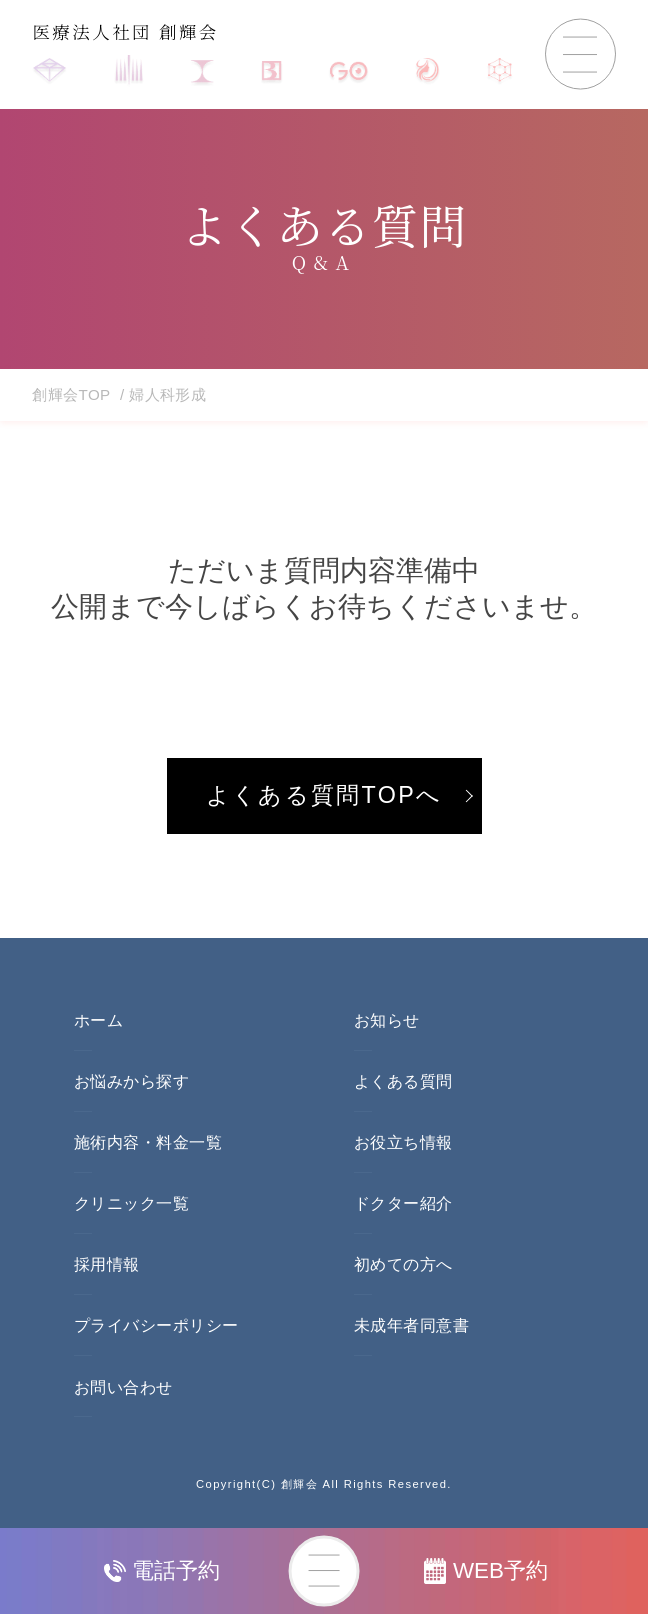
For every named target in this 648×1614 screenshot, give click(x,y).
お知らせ (387, 1020)
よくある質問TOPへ (324, 795)
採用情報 (107, 1264)
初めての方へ (403, 1264)
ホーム (98, 1020)
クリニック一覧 (131, 1203)
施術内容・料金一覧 (148, 1142)
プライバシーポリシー (156, 1325)
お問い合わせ (123, 1387)
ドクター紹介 (403, 1203)
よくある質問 (403, 1081)
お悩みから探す (131, 1081)
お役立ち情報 (403, 1142)
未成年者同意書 (411, 1325)
